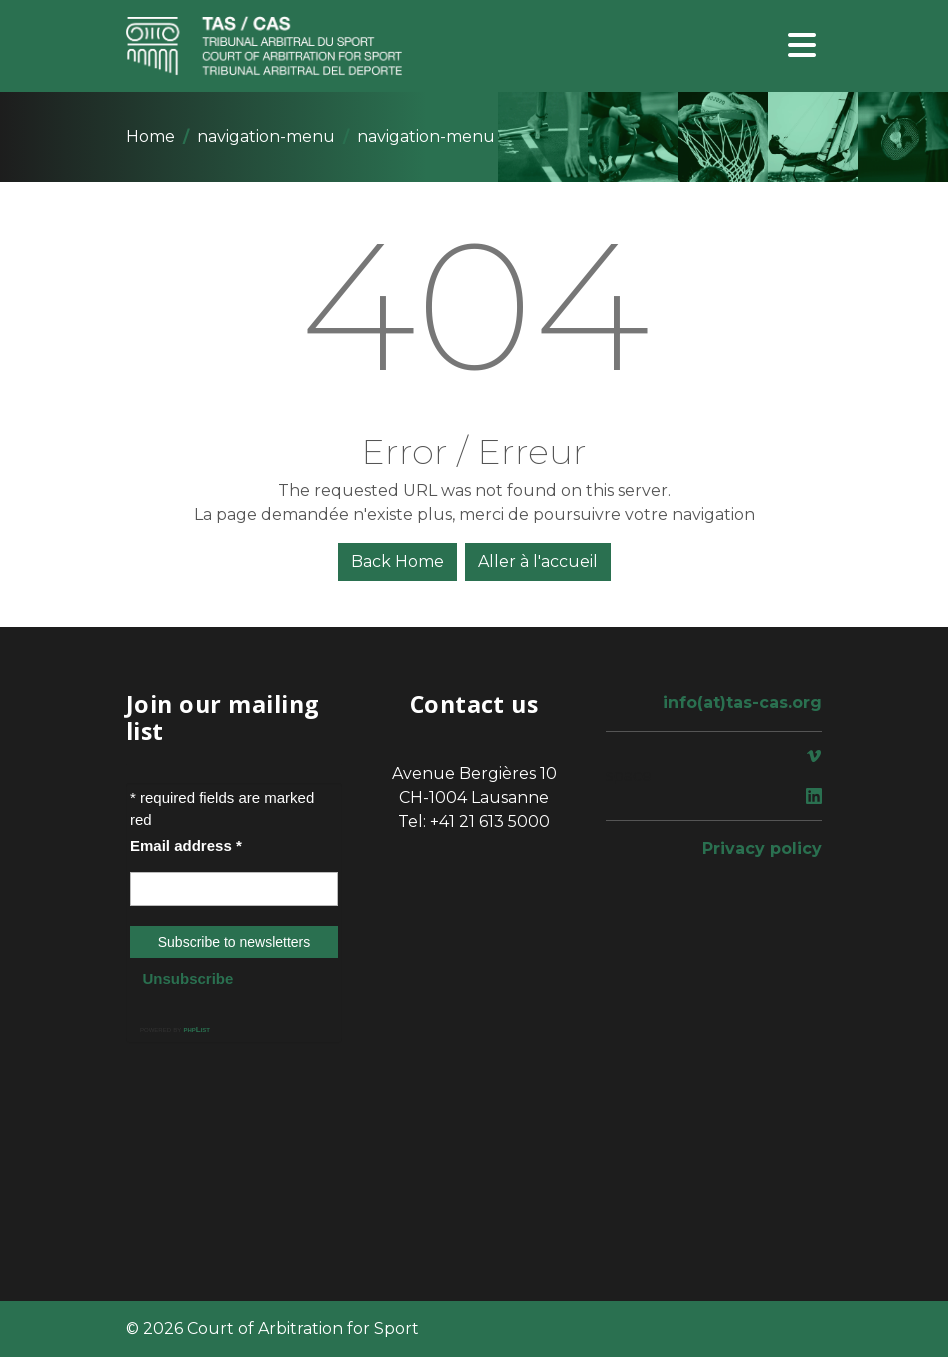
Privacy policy (762, 848)
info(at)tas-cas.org (742, 702)
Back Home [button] (397, 561)
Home (150, 136)
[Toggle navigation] (802, 46)
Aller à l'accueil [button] (538, 561)
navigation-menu (266, 136)
